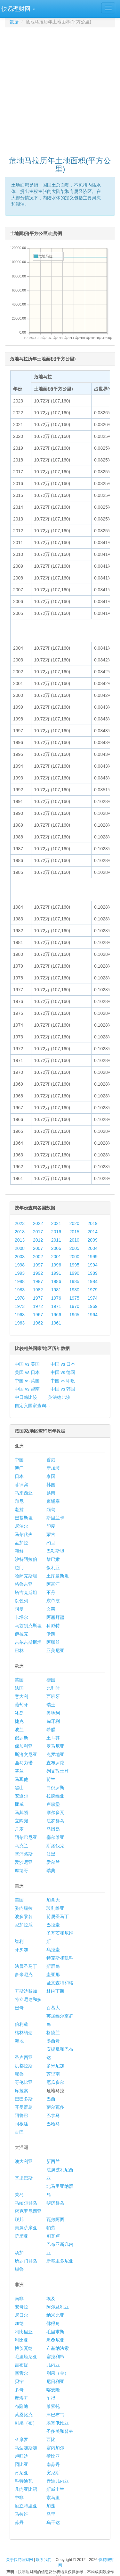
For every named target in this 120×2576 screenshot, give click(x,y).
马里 (50, 2514)
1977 (38, 1298)
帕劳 (50, 2227)
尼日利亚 (55, 2381)
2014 (93, 1231)
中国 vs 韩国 (63, 1388)
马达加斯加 (26, 2447)
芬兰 (19, 1771)
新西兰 (53, 2161)
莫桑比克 (24, 2414)
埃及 (50, 2298)
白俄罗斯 (55, 1787)
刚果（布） (26, 2422)
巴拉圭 (53, 1924)
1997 (38, 1264)
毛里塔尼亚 (26, 2356)
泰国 (50, 1476)
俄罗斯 (21, 1737)
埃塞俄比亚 (57, 2422)
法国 (19, 1688)
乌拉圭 (53, 1949)
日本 (19, 1476)
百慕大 (53, 2007)
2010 (74, 1240)
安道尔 (21, 1795)
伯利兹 (21, 2024)
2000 (74, 1256)
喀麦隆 (53, 2389)
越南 (50, 1492)
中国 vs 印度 (63, 1380)
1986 (56, 1281)
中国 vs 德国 (63, 1372)
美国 (19, 1899)
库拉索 (21, 2090)
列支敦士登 (57, 1771)
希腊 (50, 1729)
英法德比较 (59, 1397)
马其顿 (21, 1812)
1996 (56, 1264)
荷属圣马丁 (57, 1916)
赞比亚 (53, 2456)
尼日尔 (21, 2315)
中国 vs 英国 (27, 1380)
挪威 (19, 1804)
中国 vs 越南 (27, 1388)
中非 (19, 2497)
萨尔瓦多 (55, 2107)
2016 (56, 1231)
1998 (20, 1264)
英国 (19, 1679)
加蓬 (50, 2505)
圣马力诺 (24, 1762)
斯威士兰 (55, 2489)
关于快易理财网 (19, 2560)
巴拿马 (53, 2115)
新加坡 (53, 1468)
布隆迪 (21, 2406)
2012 (38, 1240)
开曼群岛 (24, 2107)
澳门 (19, 1468)
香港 (50, 1459)
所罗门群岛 (26, 2260)
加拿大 (53, 1899)
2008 (20, 1248)
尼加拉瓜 (24, 1924)
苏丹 (19, 2522)
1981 (56, 1289)
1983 (20, 1289)
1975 (74, 1298)
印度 (50, 1526)
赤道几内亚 (57, 2481)
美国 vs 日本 (27, 1372)
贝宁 (19, 2381)
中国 (19, 1459)
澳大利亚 (24, 2161)
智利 (19, 1941)
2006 (56, 1248)
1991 (56, 1273)
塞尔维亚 (55, 1837)
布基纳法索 (57, 2348)
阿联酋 (53, 1642)
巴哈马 (53, 2123)
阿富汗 (53, 1584)
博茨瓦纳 (24, 2348)
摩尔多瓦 (55, 1812)
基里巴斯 (24, 2178)
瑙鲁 (19, 2269)
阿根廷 (21, 2123)
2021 (56, 1223)
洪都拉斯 (24, 2065)
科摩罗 (21, 2439)
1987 (38, 1281)
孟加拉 (21, 1542)
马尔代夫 (24, 1534)
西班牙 (53, 1696)
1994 (93, 1264)
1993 (20, 1273)
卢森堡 (53, 1804)
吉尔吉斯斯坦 (28, 1642)
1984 (93, 1281)
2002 (38, 1256)
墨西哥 (53, 2040)
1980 (74, 1289)
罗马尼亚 (55, 1746)
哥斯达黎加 (26, 1991)
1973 (20, 1306)
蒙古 (50, 1534)
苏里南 (53, 2074)
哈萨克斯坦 (26, 1575)
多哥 (19, 2389)
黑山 (19, 1787)
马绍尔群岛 (26, 2202)
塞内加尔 (55, 2447)
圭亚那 (53, 1974)
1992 (38, 1273)
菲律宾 (21, 1484)
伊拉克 (21, 1633)
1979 (93, 1289)
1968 (20, 1314)
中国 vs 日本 (63, 1364)
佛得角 (53, 2323)
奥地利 (53, 1713)
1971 (56, 1306)
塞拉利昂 (55, 2356)
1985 (74, 1281)
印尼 (19, 1501)
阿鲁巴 (21, 2115)
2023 (20, 1223)
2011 (56, 1240)
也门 (19, 1567)
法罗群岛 (55, 1820)
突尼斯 (53, 2472)
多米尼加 (55, 2065)
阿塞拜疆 (55, 1617)
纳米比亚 (55, 2315)
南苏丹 (53, 2464)
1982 (38, 1289)
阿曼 (19, 1609)
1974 (93, 1298)
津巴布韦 (55, 2414)
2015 (74, 1231)
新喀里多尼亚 (59, 2260)
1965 (74, 1314)
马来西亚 (24, 1492)
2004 (93, 1248)
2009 (93, 1240)
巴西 (50, 2098)
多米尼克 (24, 1974)
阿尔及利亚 (57, 2306)
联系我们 (44, 2560)
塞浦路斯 (24, 1853)
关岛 (19, 2194)
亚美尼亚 (55, 1650)
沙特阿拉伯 (26, 1559)
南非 (19, 2298)
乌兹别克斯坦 (28, 1625)
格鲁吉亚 (24, 1584)
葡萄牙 (21, 1704)
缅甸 (50, 1509)
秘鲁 (19, 2074)
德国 (50, 1679)
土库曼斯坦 (57, 1575)
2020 (74, 1223)
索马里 (53, 2497)
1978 (20, 1298)
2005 (74, 1248)
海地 (19, 2040)
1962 (38, 1322)
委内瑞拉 (24, 1908)
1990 (74, 1273)
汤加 (19, 2252)
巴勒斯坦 (55, 1551)
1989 (93, 1273)
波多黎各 (24, 1916)
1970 (74, 1306)
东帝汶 (53, 1600)
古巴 (19, 2132)
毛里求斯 (55, 2331)
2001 (56, 1256)
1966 (56, 1314)
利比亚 (21, 2340)
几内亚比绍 (26, 2489)
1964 (93, 1314)
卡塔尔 (21, 1617)
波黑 (50, 1853)
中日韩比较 (26, 1397)
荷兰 (50, 1779)
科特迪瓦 (24, 2481)
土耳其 (53, 1737)
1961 (56, 1322)
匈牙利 (53, 1721)
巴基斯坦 (24, 1517)
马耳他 (21, 1779)
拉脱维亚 (55, 1795)
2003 (20, 1256)
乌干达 (53, 2522)
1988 (20, 1281)
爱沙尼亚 (24, 1862)
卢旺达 (21, 2456)
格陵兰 (53, 2032)
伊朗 (50, 1633)
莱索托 (53, 2406)
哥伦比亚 (24, 2082)
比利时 (53, 1688)
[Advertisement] (60, 89)
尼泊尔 (21, 1526)
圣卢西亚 (24, 2057)
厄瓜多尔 (55, 2082)
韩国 (50, 1484)
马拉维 (21, 2514)
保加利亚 (24, 1746)
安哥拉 (21, 2306)
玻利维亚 (55, 1908)
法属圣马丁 (26, 1966)
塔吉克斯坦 (26, 1592)
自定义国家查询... (32, 1405)
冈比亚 (21, 2464)
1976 (56, 1298)
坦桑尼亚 (55, 2340)
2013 (20, 1240)
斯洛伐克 (55, 1845)
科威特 (53, 1625)
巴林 (19, 1650)
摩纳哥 (21, 1870)
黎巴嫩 (53, 1559)
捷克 (19, 1721)
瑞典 (50, 1870)
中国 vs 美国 (27, 1364)
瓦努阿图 (55, 2219)
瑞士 (50, 1704)
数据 (14, 21)
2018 (20, 1231)
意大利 (21, 1696)
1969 (93, 1306)
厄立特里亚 (26, 2505)
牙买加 (21, 1949)
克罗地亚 (55, 1754)
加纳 (19, 2323)
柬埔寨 (53, 1501)
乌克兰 (21, 1845)
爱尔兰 (53, 1862)
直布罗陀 (55, 1762)
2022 (38, 1223)
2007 (38, 1248)
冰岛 (19, 1713)
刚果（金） (57, 2373)
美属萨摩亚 (26, 2227)
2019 (93, 1223)
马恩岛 (53, 1829)
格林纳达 (24, 2032)
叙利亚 (53, 1567)
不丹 (50, 1592)
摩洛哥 (21, 2398)
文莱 (50, 1609)
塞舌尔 (21, 2373)
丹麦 (19, 1829)
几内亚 (53, 2364)
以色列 (21, 1600)
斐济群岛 (55, 2202)
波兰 (19, 1729)
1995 (74, 1264)
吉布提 (21, 2364)
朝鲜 (19, 1551)
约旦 (50, 1542)
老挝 (19, 1509)
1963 (20, 1322)
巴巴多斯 (24, 2098)
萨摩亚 (21, 2236)
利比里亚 (24, 2331)
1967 (38, 1314)
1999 (93, 1256)
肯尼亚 (21, 2472)
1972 (38, 1306)
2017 (38, 1231)
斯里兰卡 (55, 1517)
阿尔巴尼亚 (26, 1837)
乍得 (50, 2398)
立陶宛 (21, 1820)
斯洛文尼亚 (26, 1754)
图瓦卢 (53, 2236)
